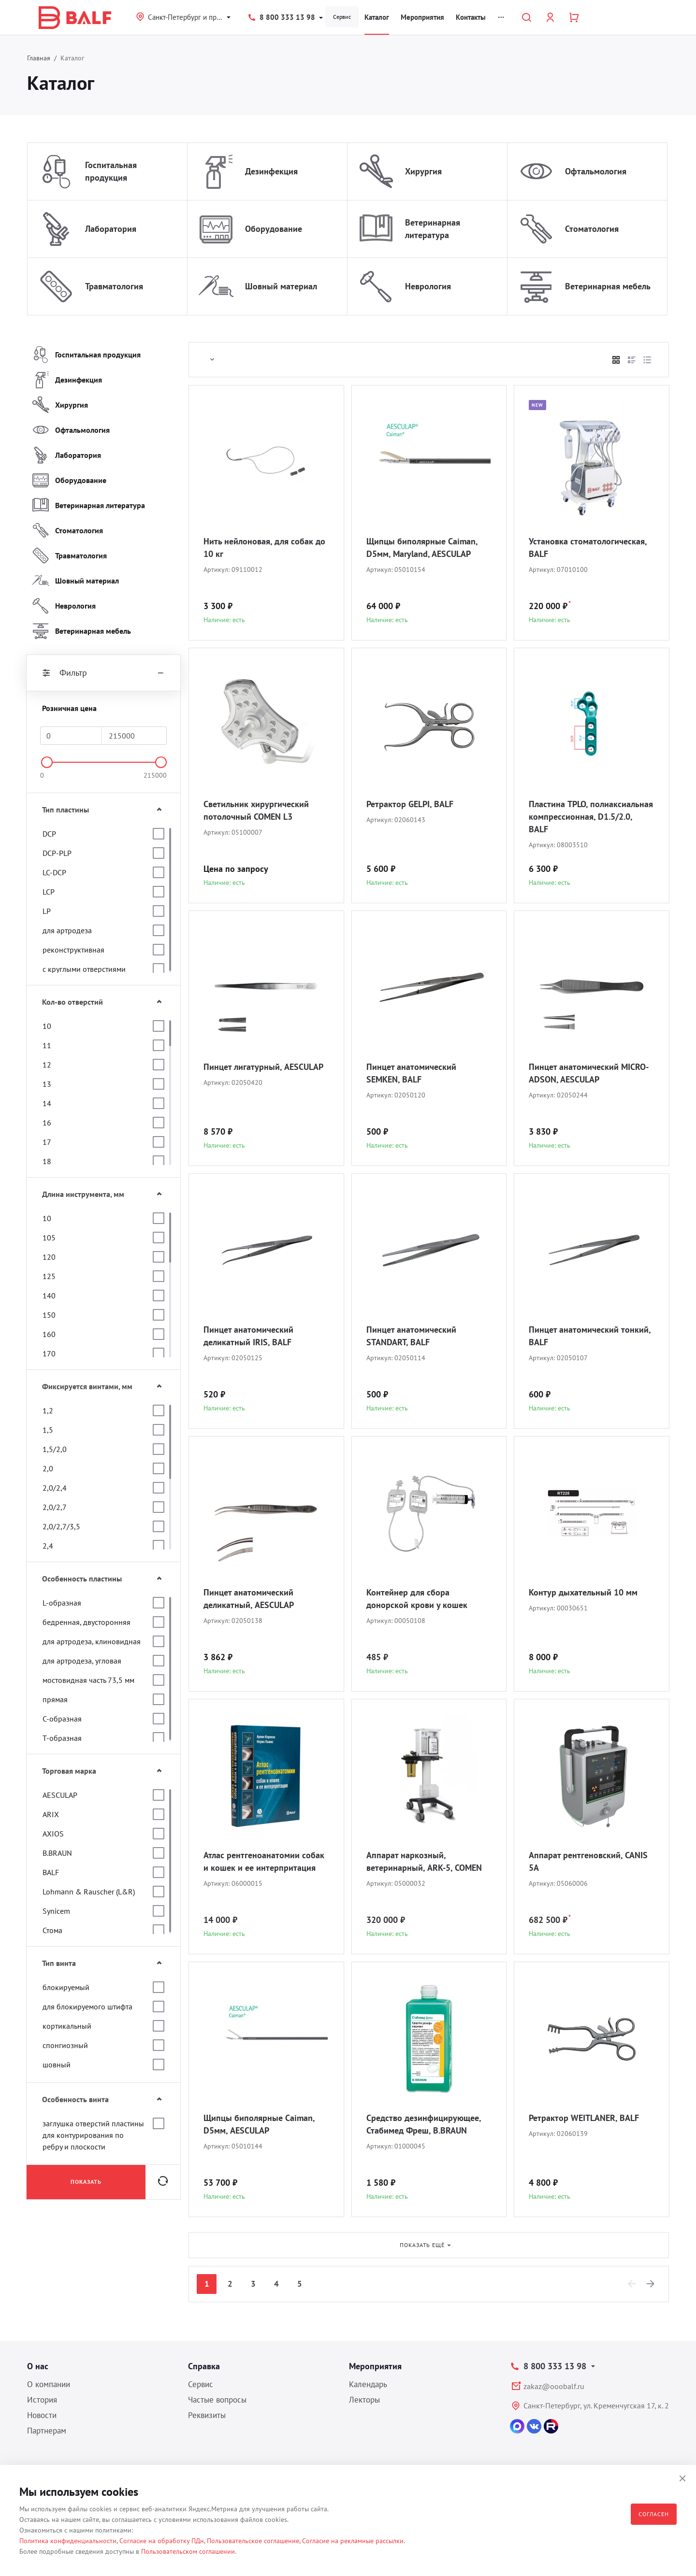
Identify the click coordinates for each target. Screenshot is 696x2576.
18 (47, 1161)
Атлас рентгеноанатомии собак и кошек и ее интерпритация (263, 1861)
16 (47, 1122)
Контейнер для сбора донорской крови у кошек (416, 1598)
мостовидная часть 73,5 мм (88, 1680)
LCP (49, 892)
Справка (204, 2366)
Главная (38, 58)
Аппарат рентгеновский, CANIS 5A (588, 1861)
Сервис (342, 16)
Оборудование (273, 228)
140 (49, 1295)
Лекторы (364, 2399)
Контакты (471, 17)
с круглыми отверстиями (84, 969)
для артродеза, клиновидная (92, 1641)
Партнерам (46, 2430)
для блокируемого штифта (87, 2006)
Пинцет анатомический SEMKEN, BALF (411, 1073)
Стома (52, 1930)
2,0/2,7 (55, 1507)
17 (47, 1142)
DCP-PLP (57, 853)
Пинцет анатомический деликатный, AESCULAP (248, 1598)
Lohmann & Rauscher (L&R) (89, 1891)
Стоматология (592, 228)
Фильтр (103, 673)
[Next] (651, 2283)
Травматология (114, 286)
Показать (86, 2181)
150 (49, 1315)
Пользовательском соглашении (188, 2551)
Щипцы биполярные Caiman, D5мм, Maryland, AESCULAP (422, 547)
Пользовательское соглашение (253, 2540)
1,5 (48, 1430)
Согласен (653, 2514)
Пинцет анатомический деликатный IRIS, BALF (248, 1336)
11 (47, 1045)
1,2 (48, 1410)
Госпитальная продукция (111, 171)
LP (47, 911)
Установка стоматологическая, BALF (588, 547)
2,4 (48, 1546)
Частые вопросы (217, 2399)
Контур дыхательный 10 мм (583, 1592)
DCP (49, 834)
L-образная (62, 1603)
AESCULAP (60, 1795)
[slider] (47, 762)
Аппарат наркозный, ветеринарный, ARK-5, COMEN (424, 1861)
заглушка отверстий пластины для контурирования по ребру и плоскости (93, 2135)
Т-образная (62, 1738)
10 (47, 1026)
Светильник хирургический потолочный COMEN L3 (256, 810)
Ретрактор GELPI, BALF (409, 804)
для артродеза (67, 930)
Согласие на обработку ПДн (161, 2540)
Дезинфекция (271, 171)
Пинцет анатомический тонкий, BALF (590, 1336)
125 (49, 1276)
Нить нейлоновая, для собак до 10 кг (264, 547)
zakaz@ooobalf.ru (553, 2386)
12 (47, 1064)
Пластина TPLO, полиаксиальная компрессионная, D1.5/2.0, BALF (591, 816)
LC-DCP (54, 872)
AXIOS (53, 1833)
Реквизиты (207, 2415)
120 (49, 1257)
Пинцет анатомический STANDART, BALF (411, 1336)
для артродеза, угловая (82, 1660)
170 (49, 1353)
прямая (55, 1699)
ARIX (51, 1814)
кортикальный (67, 2026)
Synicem (56, 1911)
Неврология (428, 286)
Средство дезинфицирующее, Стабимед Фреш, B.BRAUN (423, 2124)
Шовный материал (281, 286)
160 (49, 1334)
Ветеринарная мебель (608, 286)
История (42, 2399)
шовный (57, 2064)
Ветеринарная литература (432, 229)
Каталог (376, 17)
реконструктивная (73, 949)
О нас (37, 2366)
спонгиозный (65, 2045)
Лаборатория (110, 228)
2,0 (48, 1468)
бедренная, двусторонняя (86, 1622)
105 (49, 1237)
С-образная (62, 1718)
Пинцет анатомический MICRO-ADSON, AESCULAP (589, 1073)
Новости (42, 2415)
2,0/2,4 (55, 1488)
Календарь (368, 2384)
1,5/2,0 (55, 1449)
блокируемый (66, 1987)
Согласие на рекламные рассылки (353, 2540)
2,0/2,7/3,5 (61, 1526)
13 (47, 1084)
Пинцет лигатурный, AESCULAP (263, 1066)
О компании (48, 2384)
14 (47, 1103)
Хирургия (423, 171)
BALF (51, 1872)
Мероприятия (422, 17)
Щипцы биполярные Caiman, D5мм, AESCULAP (259, 2124)
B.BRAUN (57, 1853)
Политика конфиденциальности (67, 2540)
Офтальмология (595, 171)
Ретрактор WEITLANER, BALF (584, 2117)
